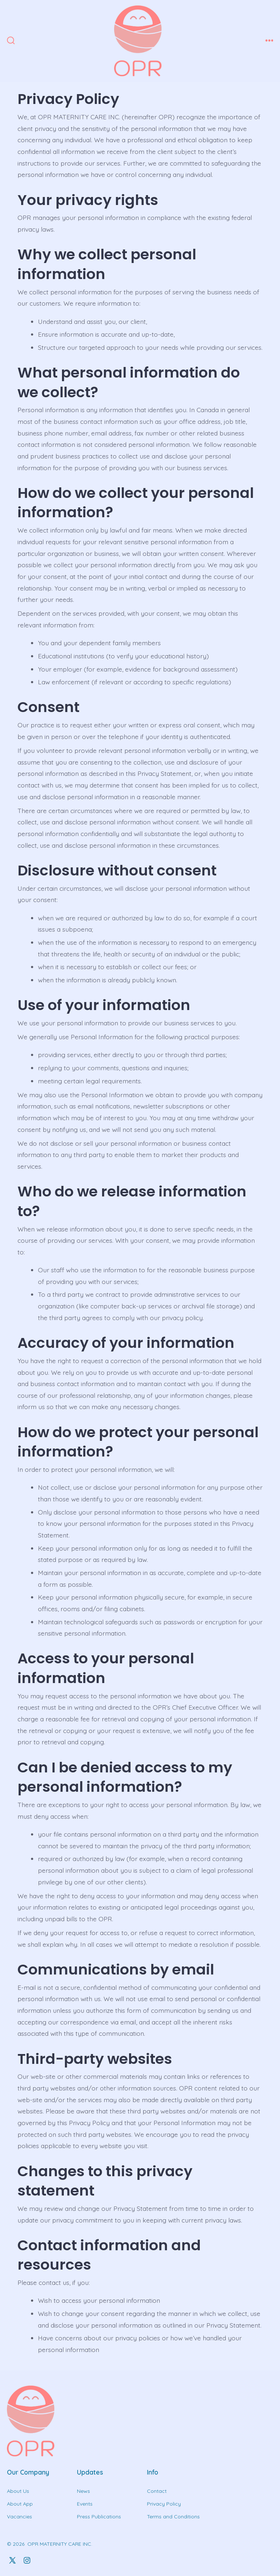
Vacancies (19, 2516)
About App (20, 2503)
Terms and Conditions (173, 2516)
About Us (18, 2491)
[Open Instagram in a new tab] (27, 2560)
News (83, 2491)
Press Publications (99, 2516)
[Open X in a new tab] (12, 2560)
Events (85, 2503)
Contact (157, 2491)
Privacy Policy (164, 2503)
